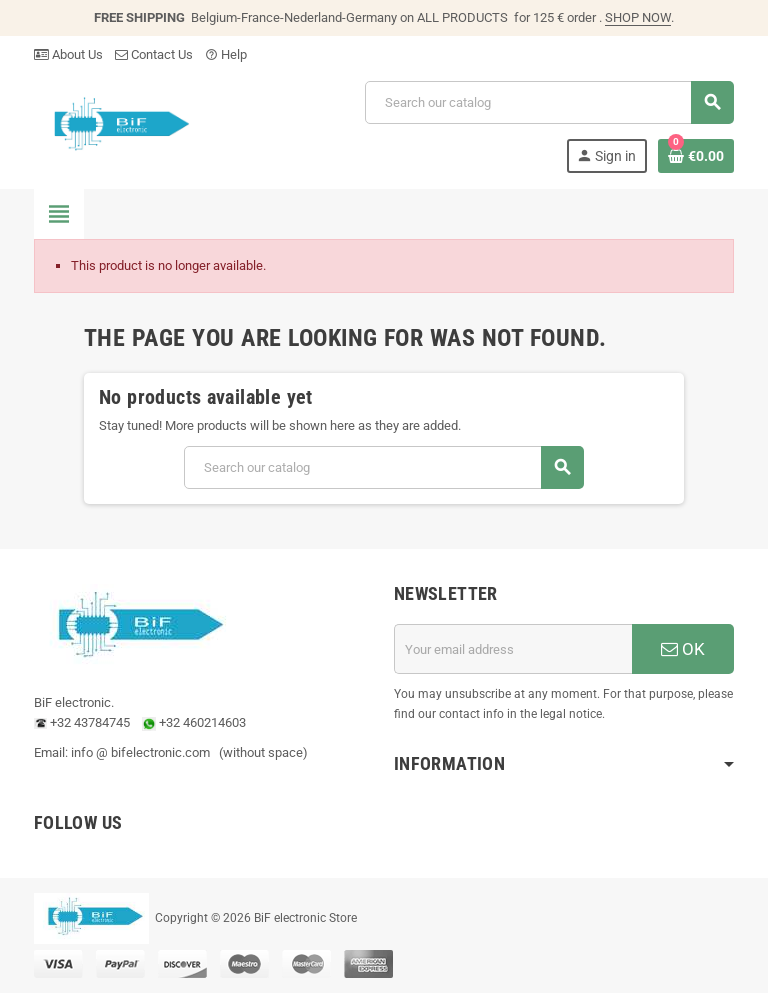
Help (226, 54)
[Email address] (513, 649)
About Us (68, 54)
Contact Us (154, 54)
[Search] (549, 102)
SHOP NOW (638, 17)
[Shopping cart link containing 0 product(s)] (696, 156)
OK (683, 649)
